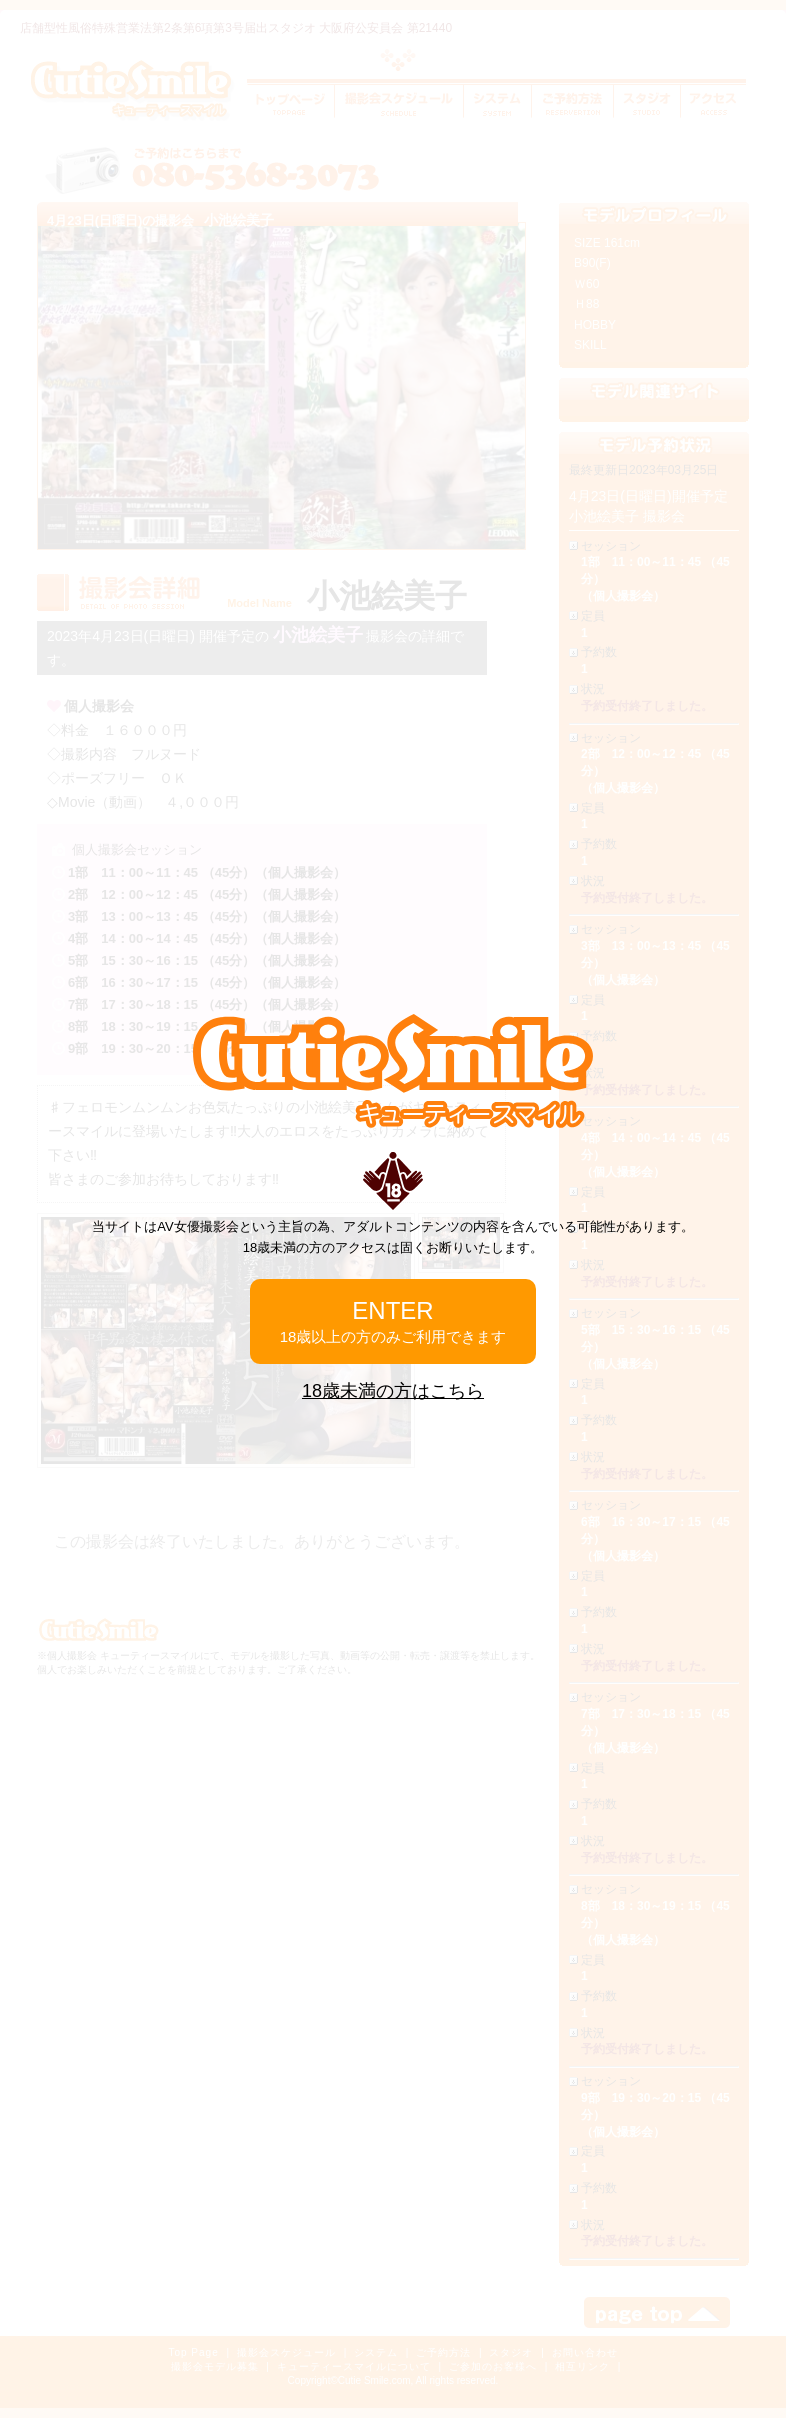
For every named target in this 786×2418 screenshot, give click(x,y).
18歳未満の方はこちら (393, 1391)
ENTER (393, 1321)
